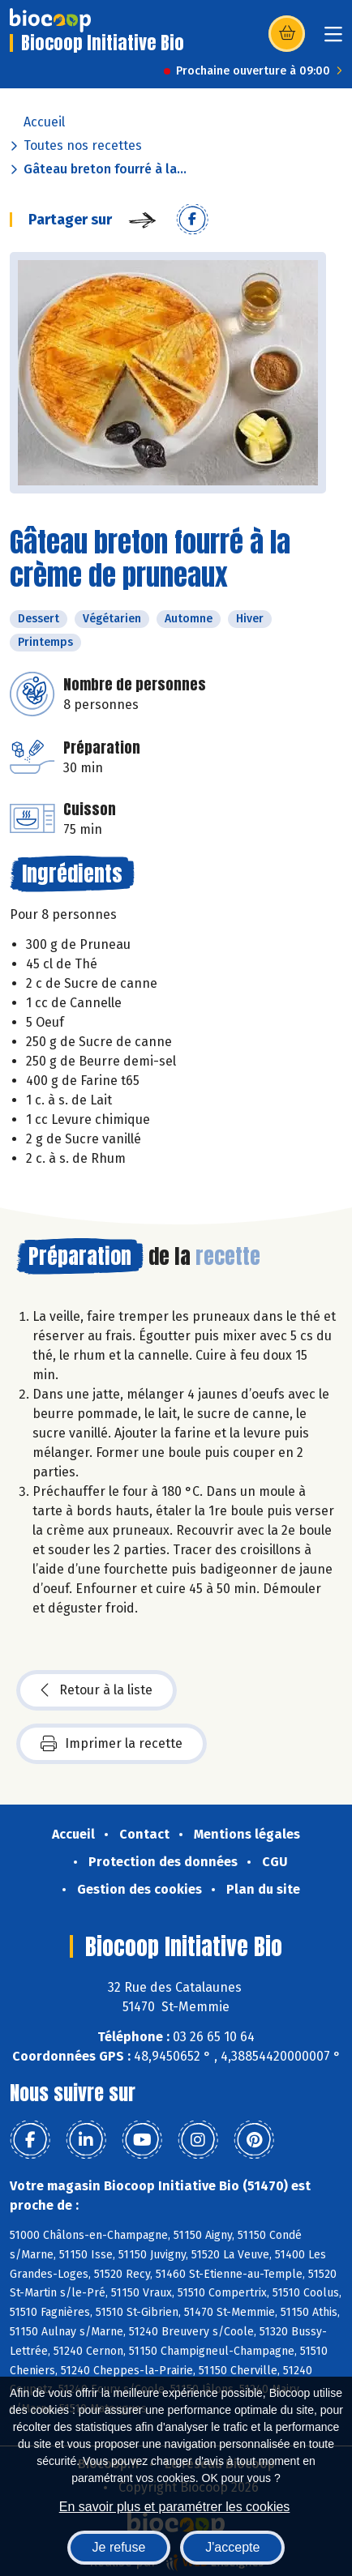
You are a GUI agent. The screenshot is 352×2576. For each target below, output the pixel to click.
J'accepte (232, 2547)
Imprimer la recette (111, 1744)
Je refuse (119, 2547)
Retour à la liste (96, 1690)
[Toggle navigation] (333, 39)
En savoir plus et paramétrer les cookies (174, 2507)
